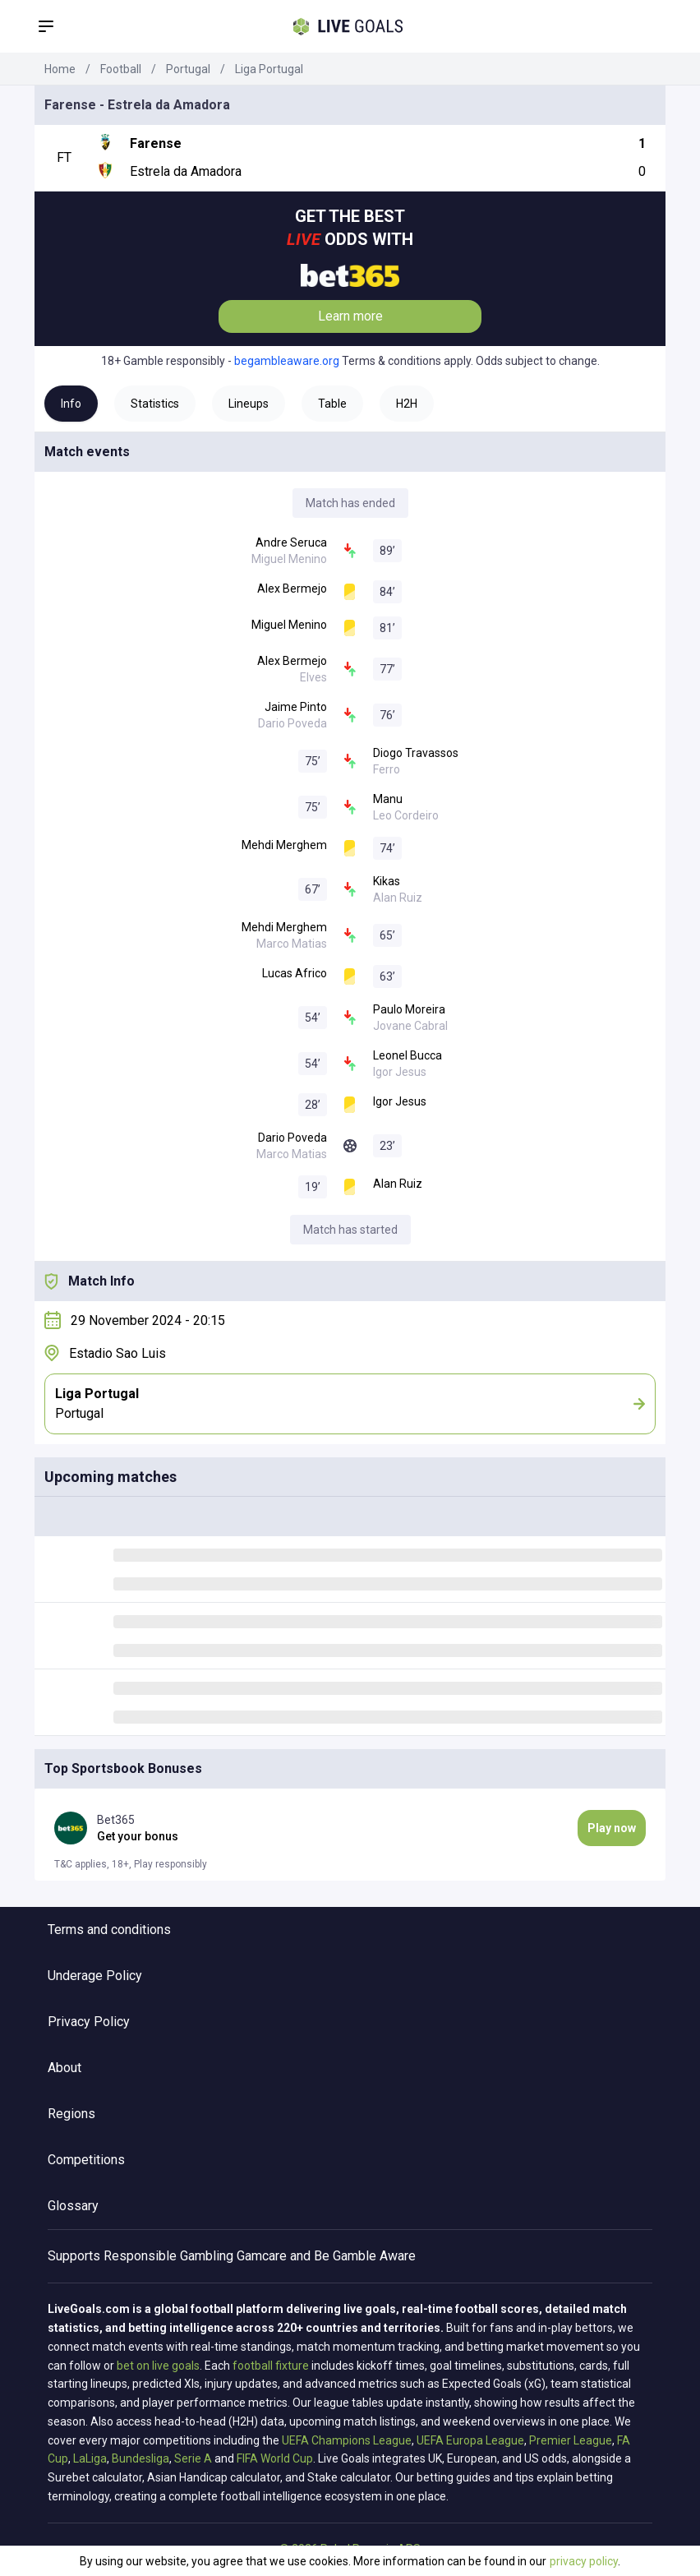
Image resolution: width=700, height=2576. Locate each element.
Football (120, 69)
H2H (406, 403)
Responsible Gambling (168, 2256)
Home (60, 69)
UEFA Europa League (470, 2440)
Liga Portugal (269, 69)
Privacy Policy (89, 2021)
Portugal (188, 69)
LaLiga (90, 2458)
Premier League (570, 2440)
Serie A (193, 2458)
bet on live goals (158, 2365)
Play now (611, 1828)
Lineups (248, 403)
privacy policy (584, 2561)
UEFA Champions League (347, 2440)
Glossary (73, 2206)
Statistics (155, 403)
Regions (71, 2113)
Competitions (86, 2159)
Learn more (350, 316)
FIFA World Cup (275, 2458)
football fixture (271, 2365)
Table (332, 403)
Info (71, 403)
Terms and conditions (109, 1929)
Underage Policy (95, 1975)
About (64, 2067)
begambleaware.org (286, 360)
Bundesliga (140, 2458)
